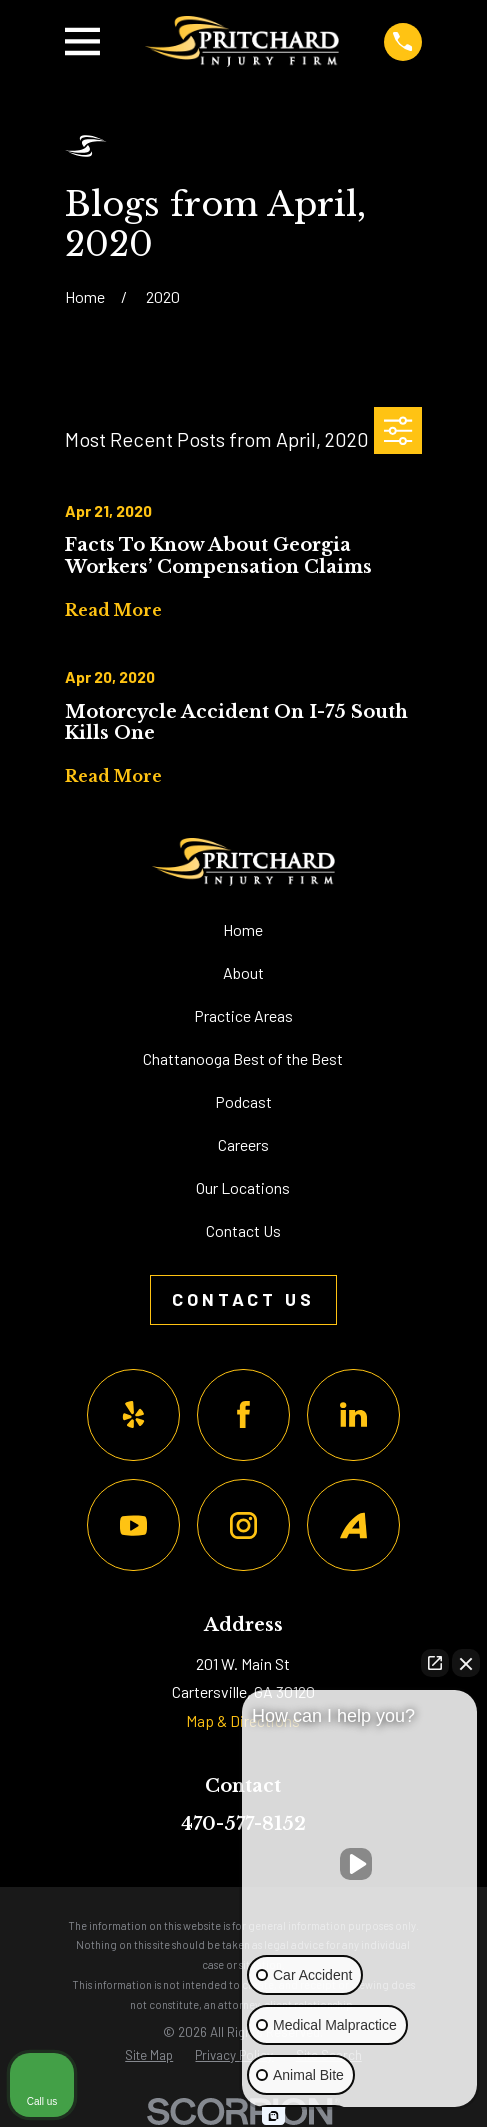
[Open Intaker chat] (273, 2116)
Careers (243, 1144)
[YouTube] (133, 1525)
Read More (113, 610)
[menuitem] (149, 2055)
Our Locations (243, 1187)
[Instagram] (243, 1525)
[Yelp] (133, 1415)
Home (243, 929)
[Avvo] (353, 1525)
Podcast (243, 1101)
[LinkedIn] (353, 1415)
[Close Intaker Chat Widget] (466, 1663)
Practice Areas (243, 1015)
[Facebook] (243, 1415)
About (243, 972)
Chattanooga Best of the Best (243, 1058)
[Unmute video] (360, 1864)
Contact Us (243, 1230)
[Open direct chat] (435, 1663)
